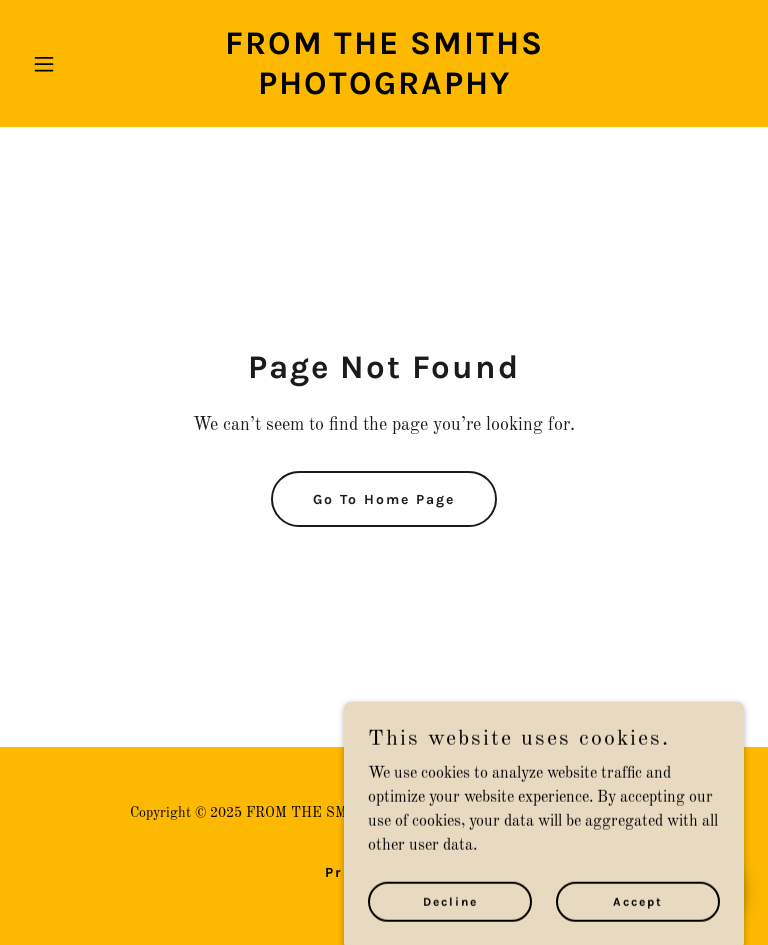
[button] (78, 64)
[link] (384, 90)
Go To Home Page (384, 499)
